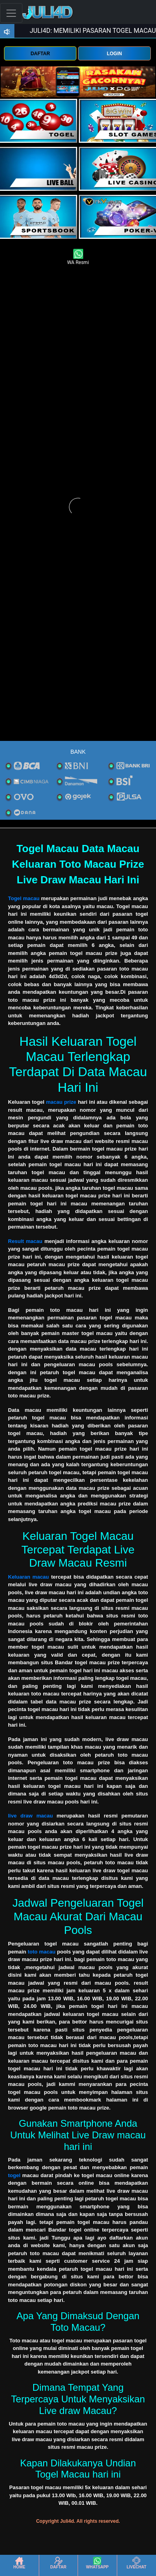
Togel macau (24, 898)
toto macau (41, 1952)
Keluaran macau (28, 1577)
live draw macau (30, 1816)
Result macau (25, 1241)
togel (14, 2175)
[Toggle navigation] (11, 13)
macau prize (61, 1102)
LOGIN (114, 53)
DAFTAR (40, 53)
